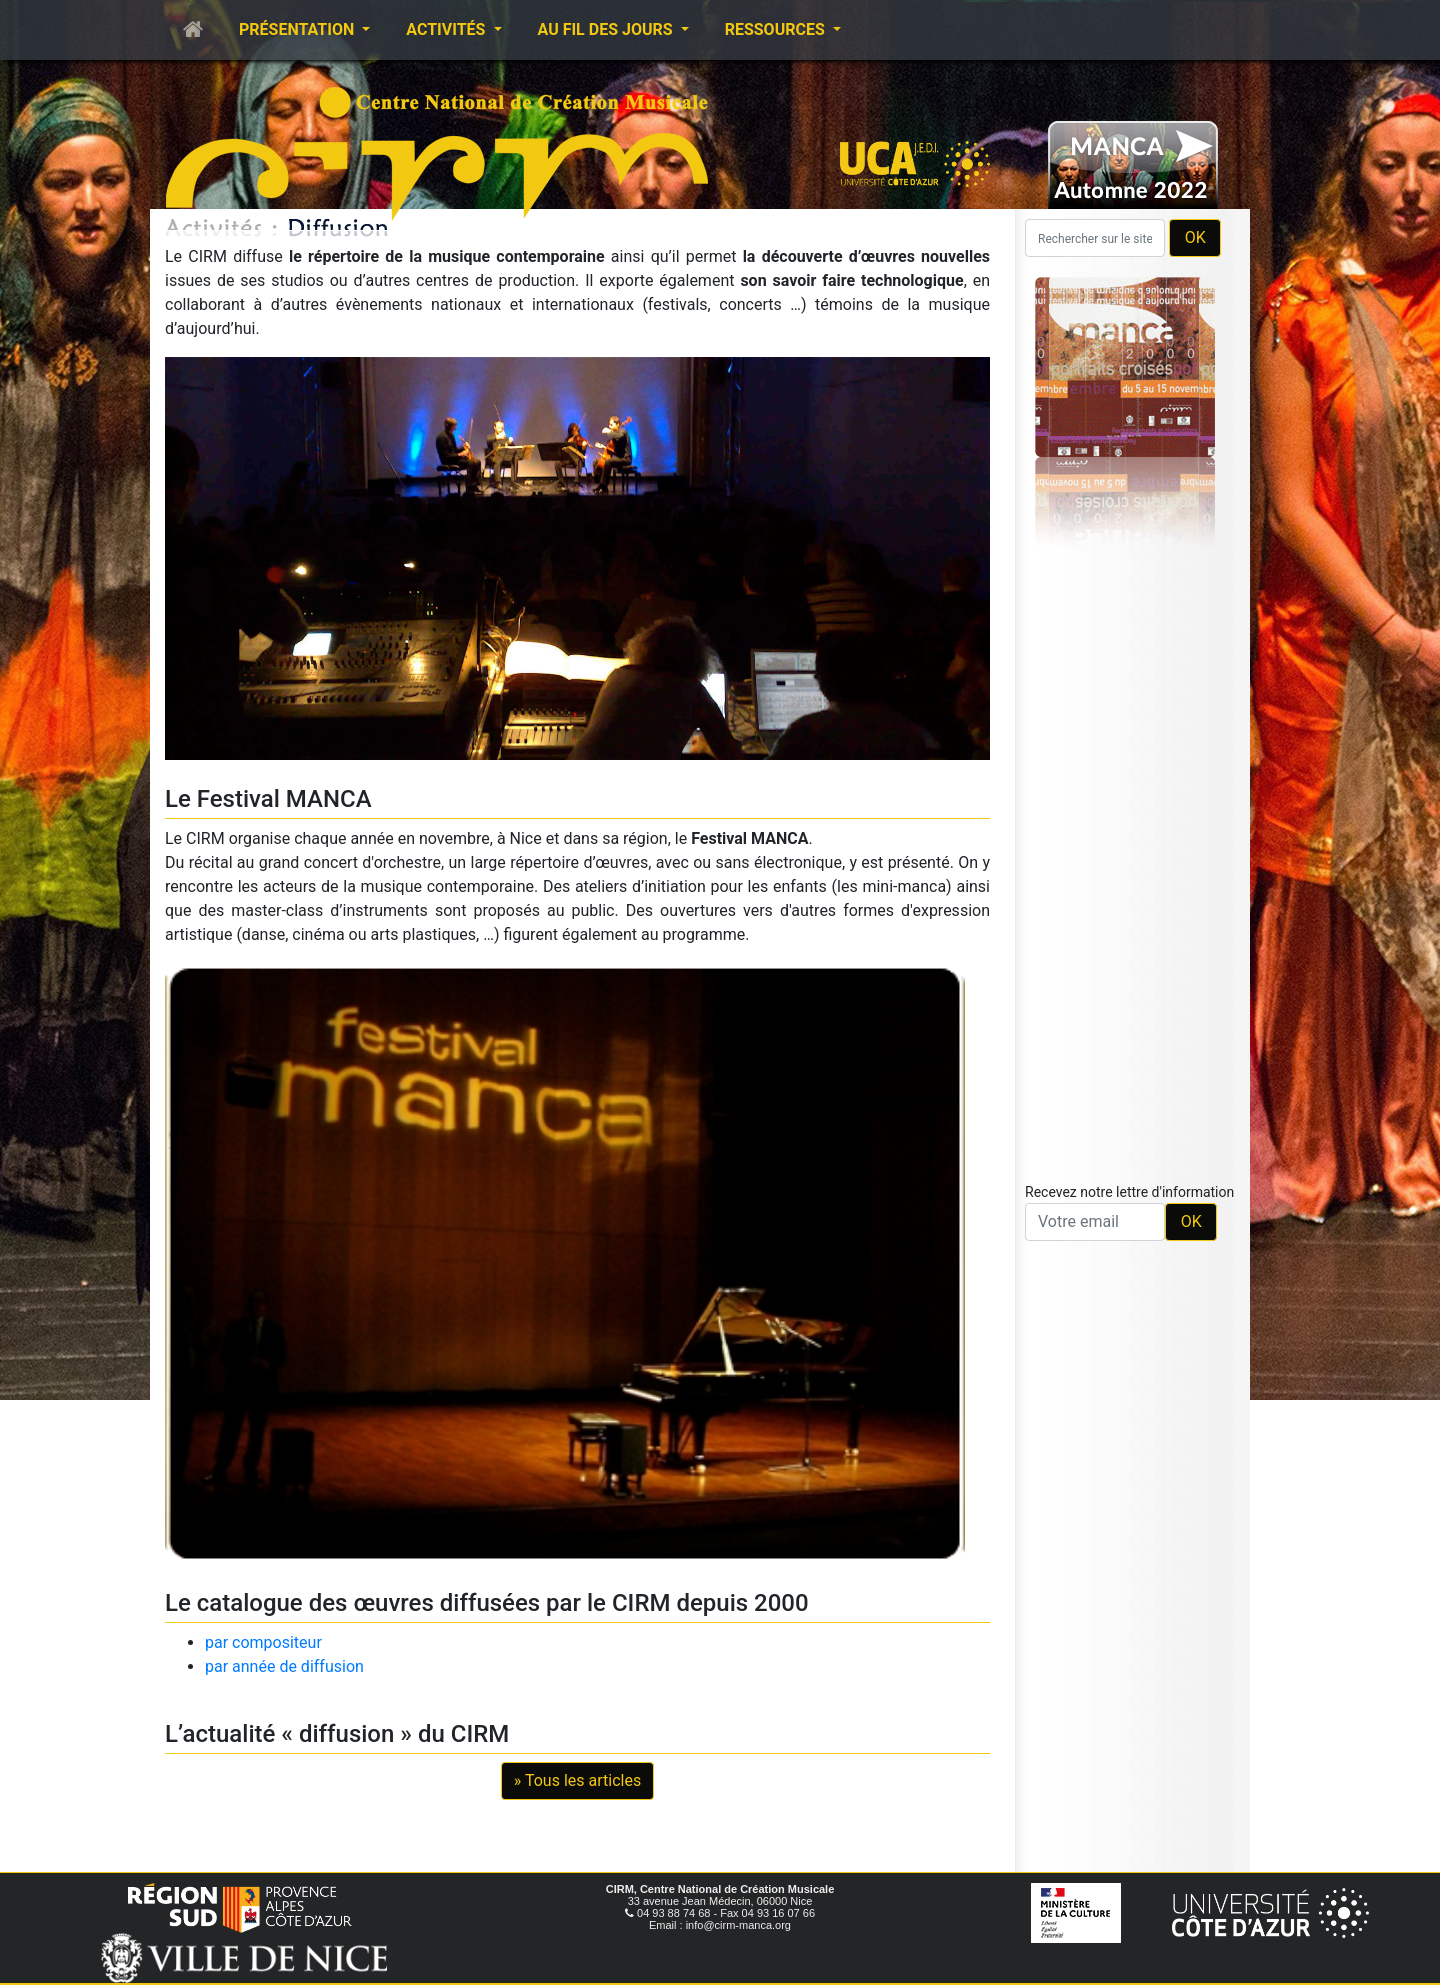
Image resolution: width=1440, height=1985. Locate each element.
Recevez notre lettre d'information (1129, 1192)
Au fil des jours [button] (607, 29)
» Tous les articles (577, 1780)
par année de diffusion (284, 1666)
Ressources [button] (777, 29)
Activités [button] (447, 29)
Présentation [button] (298, 29)
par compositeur (263, 1642)
